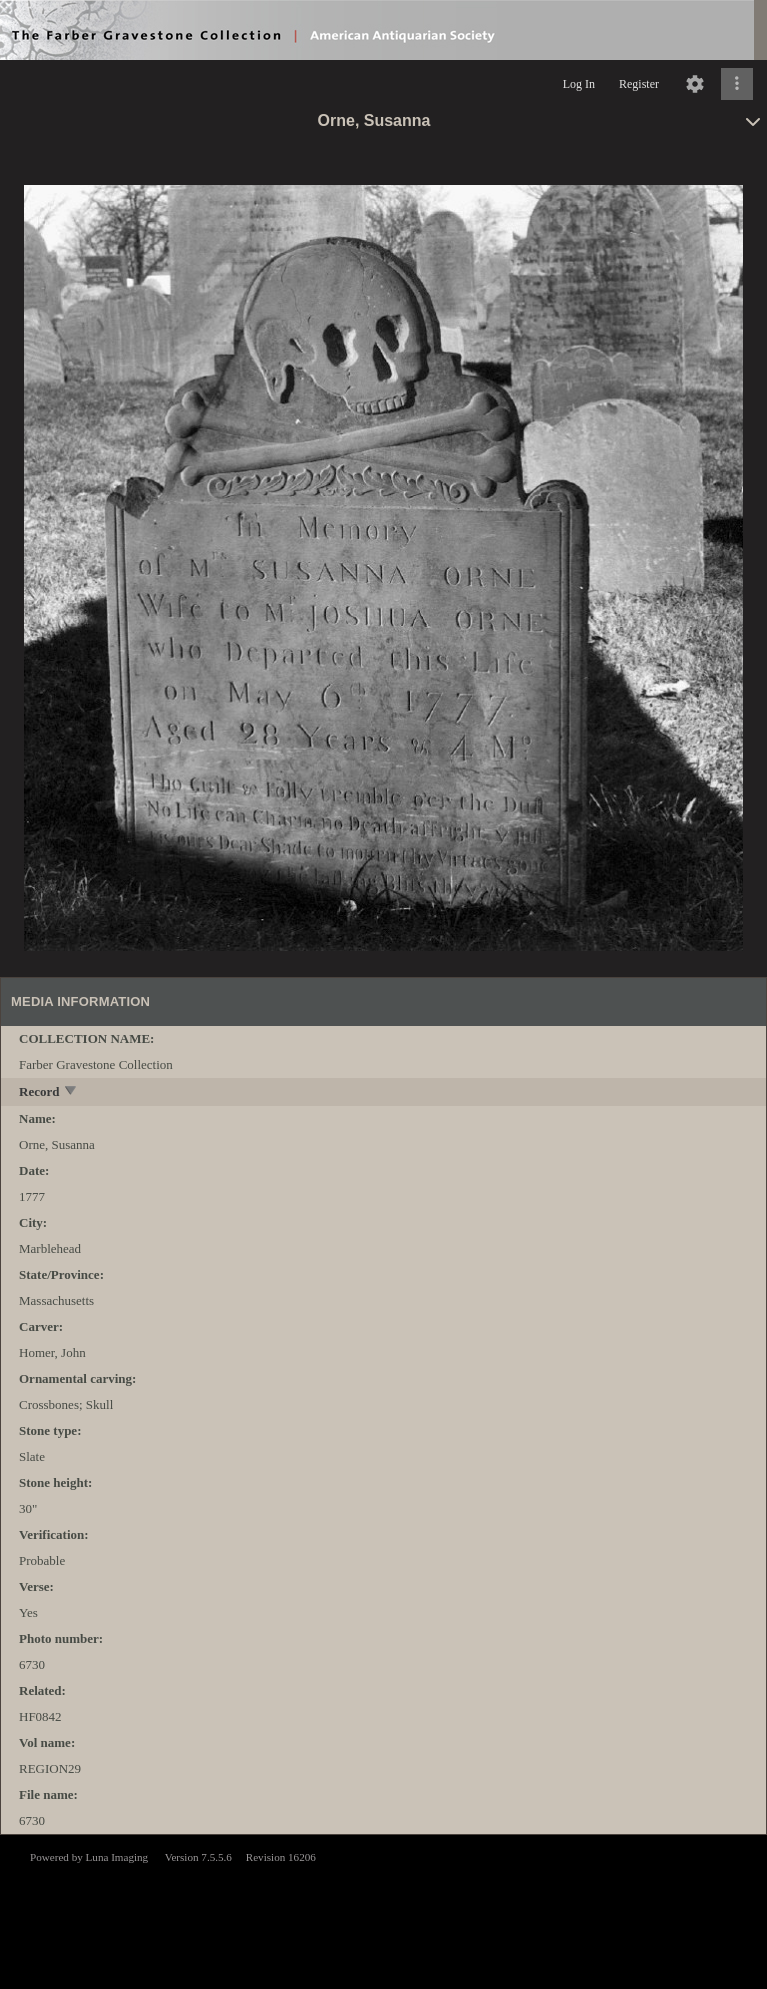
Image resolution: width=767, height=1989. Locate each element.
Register (639, 84)
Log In (579, 84)
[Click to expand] (737, 84)
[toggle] (71, 1092)
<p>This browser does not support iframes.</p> (383, 1910)
